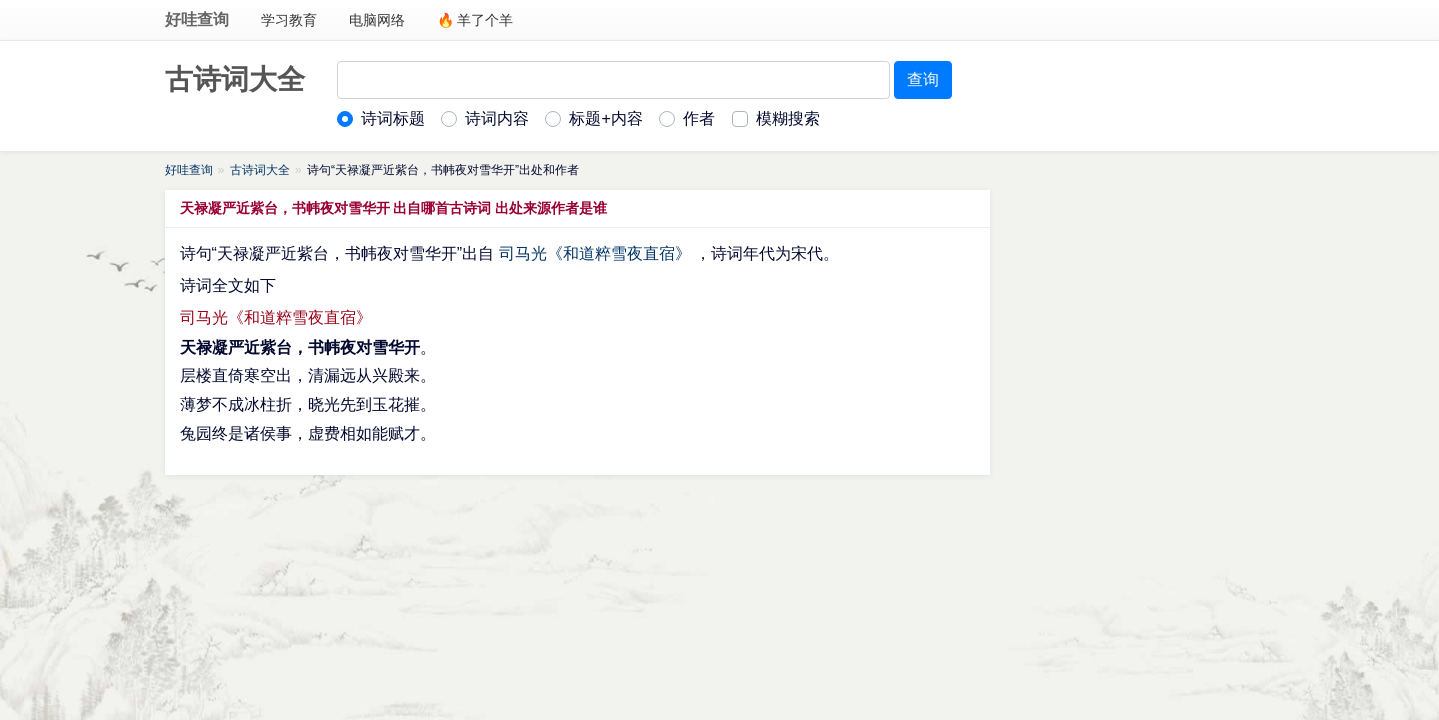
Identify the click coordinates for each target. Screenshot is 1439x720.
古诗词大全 (235, 79)
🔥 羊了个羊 (475, 20)
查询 (923, 79)
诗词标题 (393, 118)
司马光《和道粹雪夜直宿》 (595, 253)
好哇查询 (197, 19)
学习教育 (289, 20)
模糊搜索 (788, 118)
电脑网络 (377, 20)
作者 (699, 118)
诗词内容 (497, 118)
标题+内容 (605, 118)
